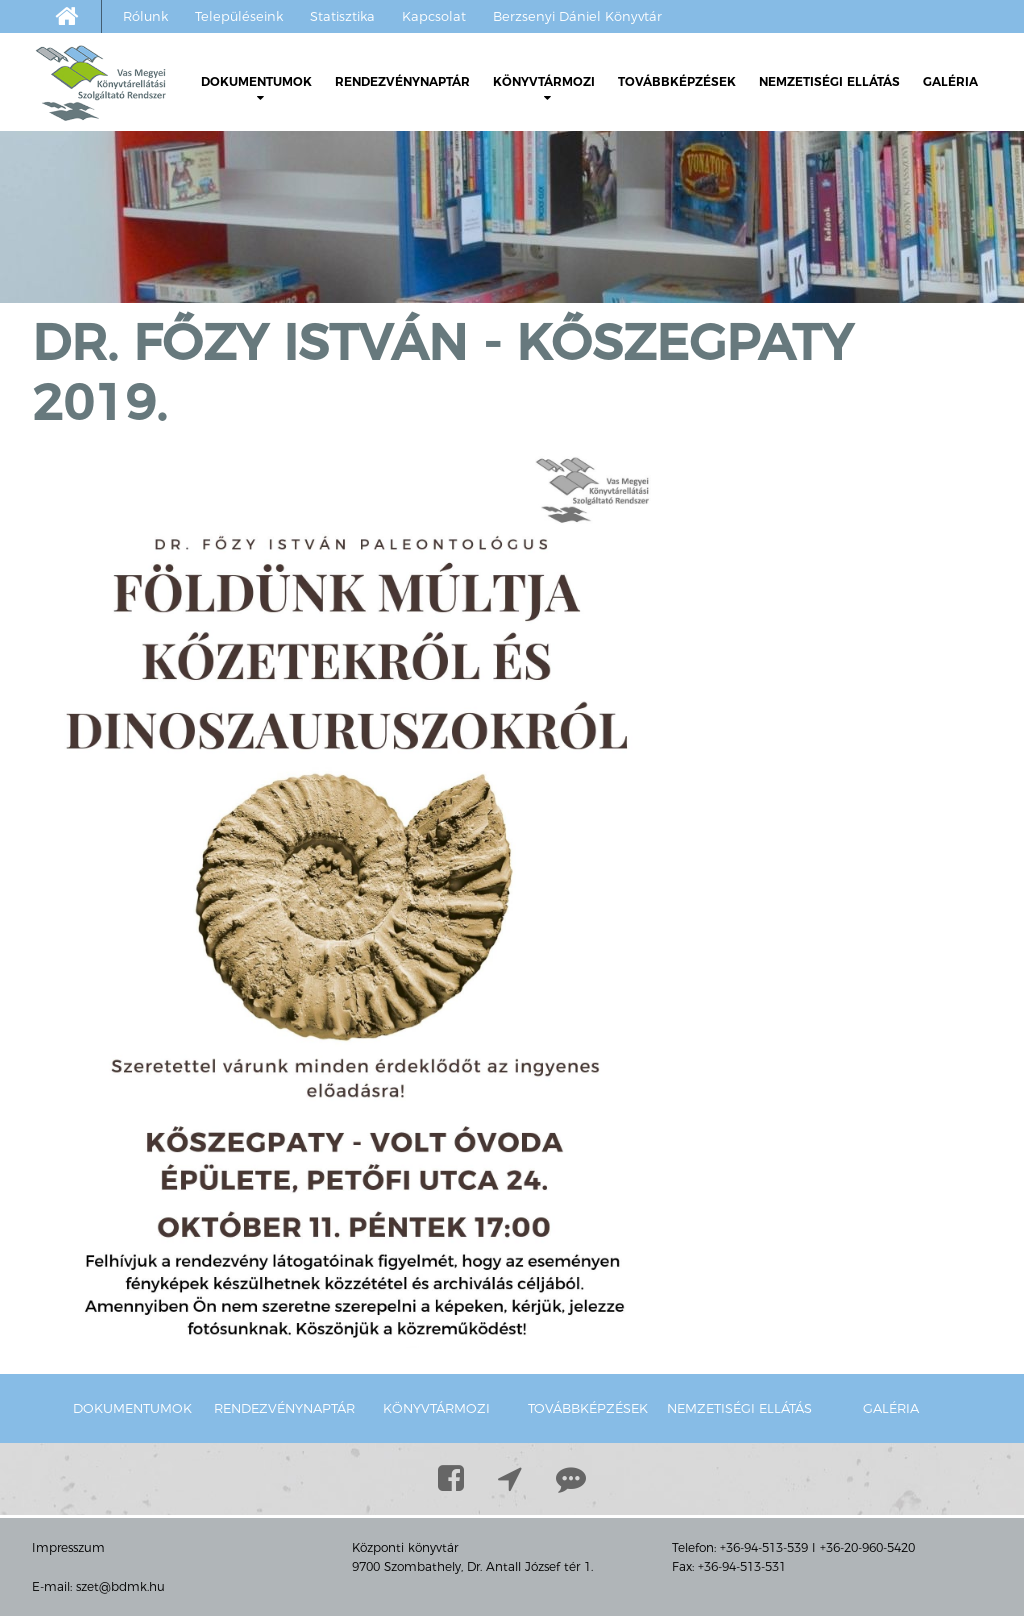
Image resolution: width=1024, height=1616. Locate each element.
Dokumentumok (256, 89)
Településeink (239, 16)
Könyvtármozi (544, 89)
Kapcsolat (434, 16)
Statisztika (342, 16)
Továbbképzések (677, 81)
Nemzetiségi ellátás (829, 81)
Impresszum (68, 1547)
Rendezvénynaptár (402, 81)
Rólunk (145, 16)
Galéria (950, 81)
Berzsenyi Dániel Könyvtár (577, 16)
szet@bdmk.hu (120, 1586)
